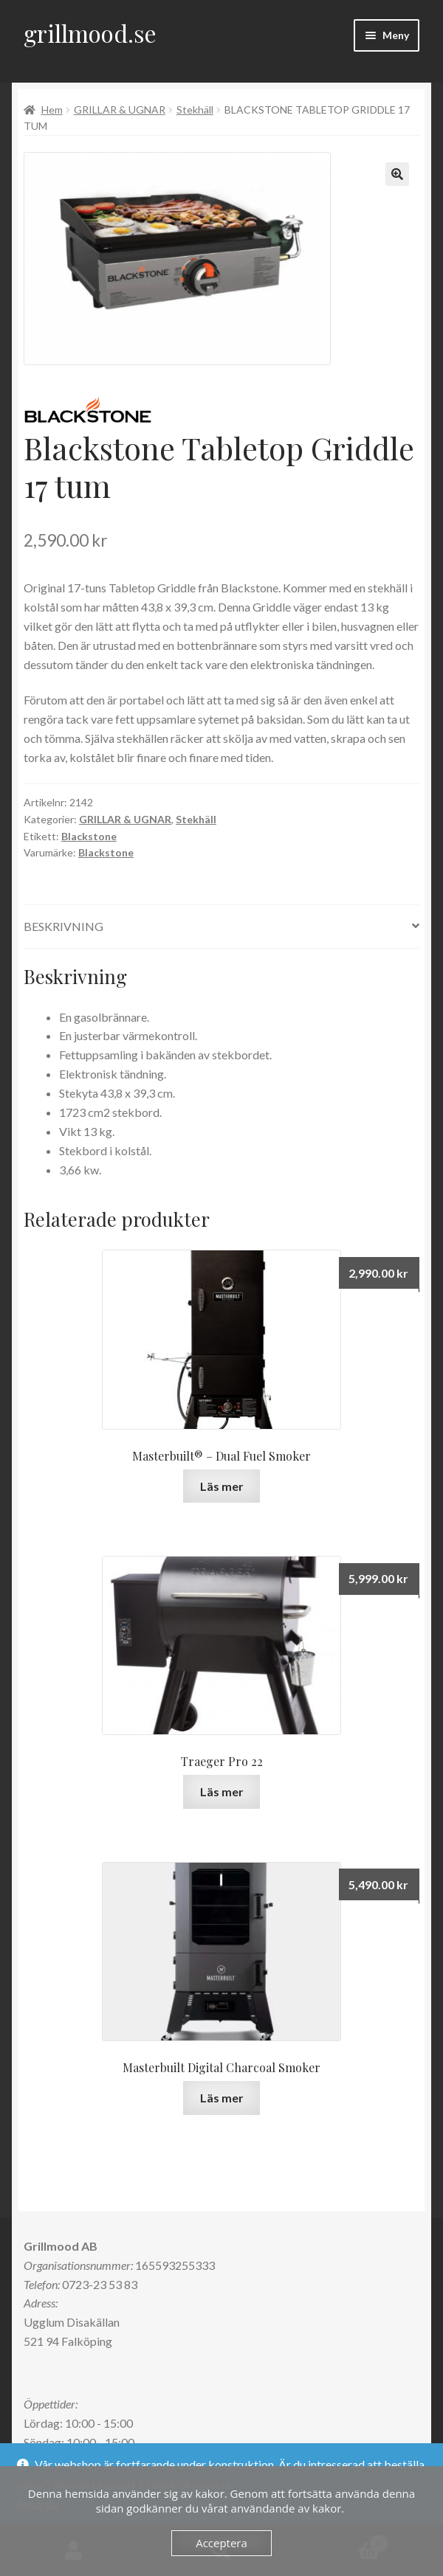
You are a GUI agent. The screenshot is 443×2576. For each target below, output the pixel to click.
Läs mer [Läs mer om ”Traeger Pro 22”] (222, 1791)
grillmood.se (90, 33)
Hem (52, 109)
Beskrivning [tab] (63, 926)
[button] (397, 174)
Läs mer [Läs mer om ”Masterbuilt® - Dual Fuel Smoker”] (222, 1486)
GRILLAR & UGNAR (119, 109)
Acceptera (221, 2542)
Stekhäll (194, 109)
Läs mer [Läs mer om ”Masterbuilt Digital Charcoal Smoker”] (222, 2098)
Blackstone (89, 836)
